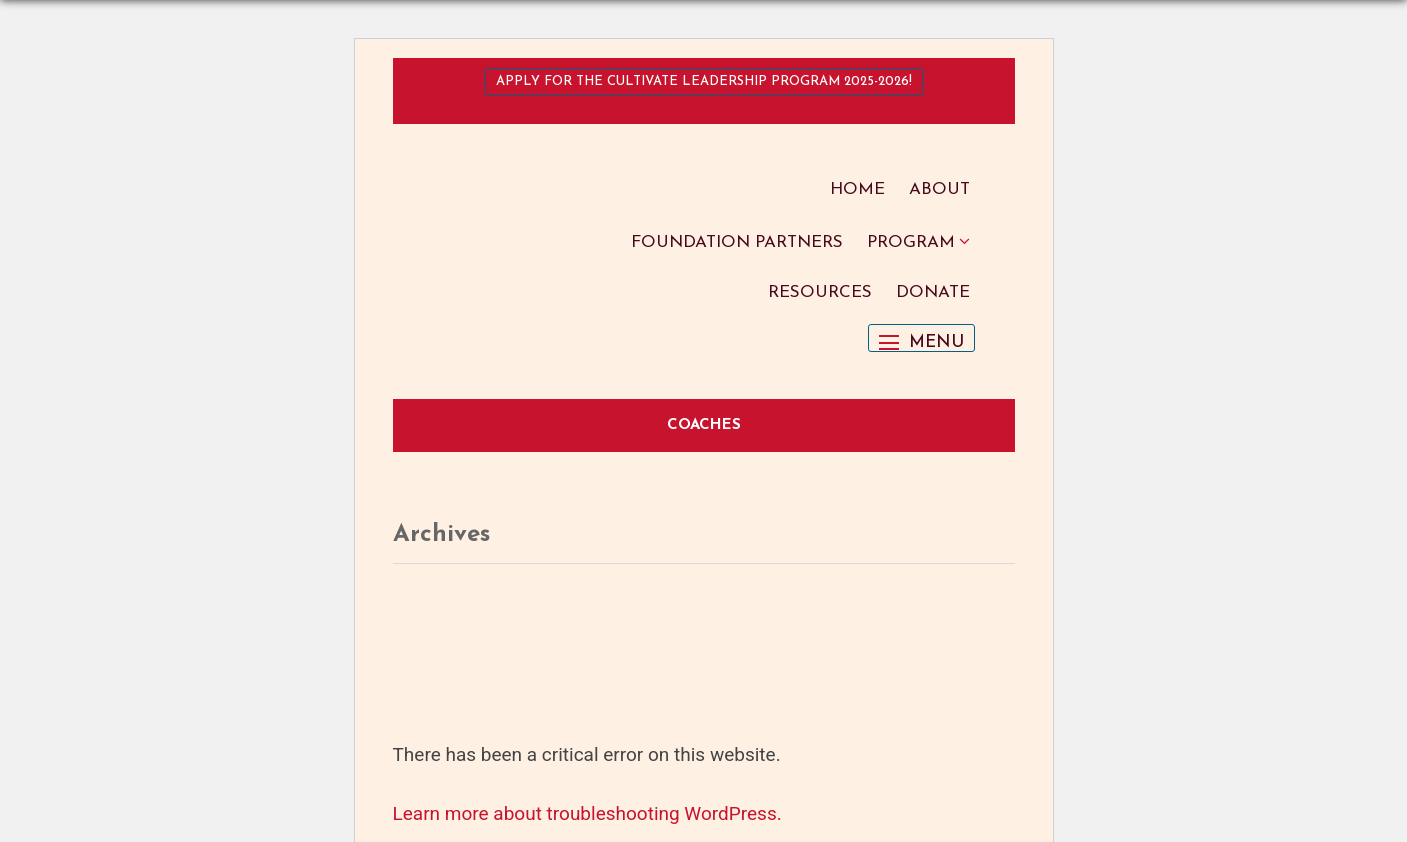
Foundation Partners (737, 242)
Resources (820, 292)
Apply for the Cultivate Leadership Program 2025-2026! (704, 81)
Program (911, 242)
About (939, 189)
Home (857, 189)
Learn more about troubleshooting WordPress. (587, 813)
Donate (933, 292)
